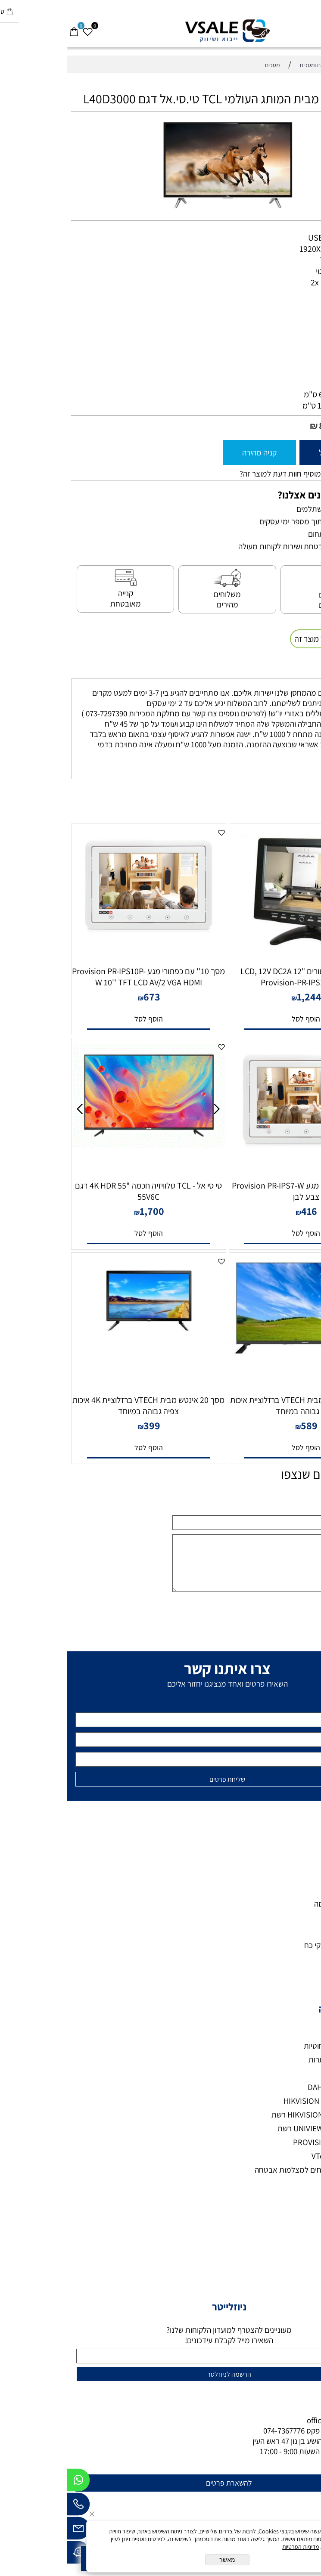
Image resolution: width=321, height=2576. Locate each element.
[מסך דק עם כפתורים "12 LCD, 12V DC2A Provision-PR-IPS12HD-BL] (239, 958)
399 (85, 1425)
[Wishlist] (20, 27)
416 (242, 1211)
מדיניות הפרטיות (233, 2547)
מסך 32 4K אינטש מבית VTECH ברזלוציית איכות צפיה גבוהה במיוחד (239, 1405)
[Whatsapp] (12, 2482)
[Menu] (314, 27)
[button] (239, 1019)
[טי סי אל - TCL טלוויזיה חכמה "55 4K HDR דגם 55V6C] (82, 1144)
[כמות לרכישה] (310, 452)
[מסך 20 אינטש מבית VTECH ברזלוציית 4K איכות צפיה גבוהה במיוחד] (82, 1340)
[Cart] (7, 27)
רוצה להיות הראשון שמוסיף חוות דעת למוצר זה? (245, 473)
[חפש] (300, 27)
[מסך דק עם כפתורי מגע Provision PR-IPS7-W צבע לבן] (239, 1157)
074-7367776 (217, 2430)
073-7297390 (275, 2430)
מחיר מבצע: (288, 426)
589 (242, 1425)
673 (85, 996)
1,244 (242, 996)
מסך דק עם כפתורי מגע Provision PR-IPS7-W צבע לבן (239, 1191)
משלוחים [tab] (297, 670)
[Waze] (12, 2554)
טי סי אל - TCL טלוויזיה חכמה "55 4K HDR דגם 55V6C (81, 1191)
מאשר (160, 2559)
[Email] (12, 2530)
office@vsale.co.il (270, 2420)
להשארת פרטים (162, 2483)
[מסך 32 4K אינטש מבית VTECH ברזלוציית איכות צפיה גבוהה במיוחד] (239, 1354)
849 (260, 425)
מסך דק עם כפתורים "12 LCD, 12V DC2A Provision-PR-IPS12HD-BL (239, 977)
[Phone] (12, 2506)
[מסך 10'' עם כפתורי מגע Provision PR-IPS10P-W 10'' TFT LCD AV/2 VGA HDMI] (82, 943)
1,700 (85, 1211)
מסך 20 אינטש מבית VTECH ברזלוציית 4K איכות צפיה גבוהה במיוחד (82, 1405)
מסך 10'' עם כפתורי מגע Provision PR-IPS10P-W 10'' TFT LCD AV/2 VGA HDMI (81, 977)
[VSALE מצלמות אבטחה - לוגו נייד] (160, 31)
